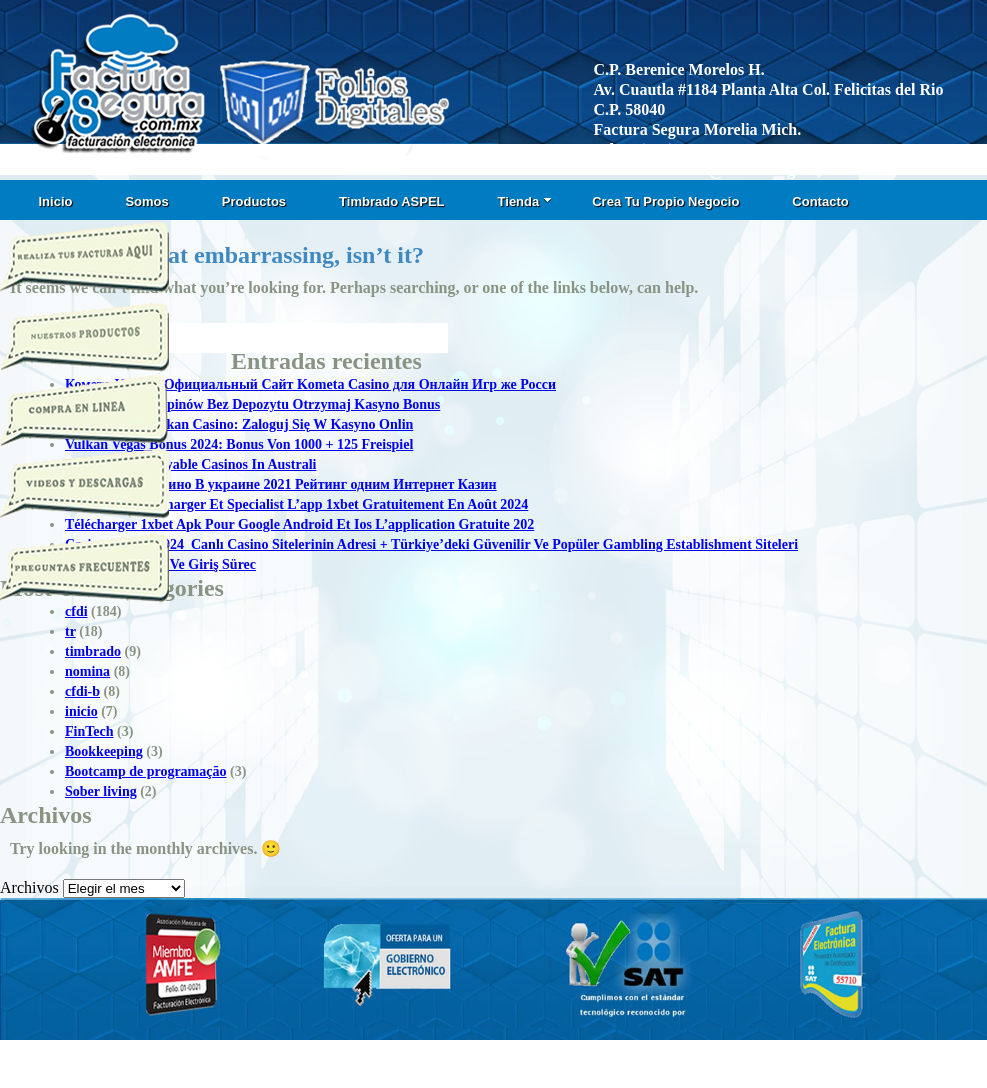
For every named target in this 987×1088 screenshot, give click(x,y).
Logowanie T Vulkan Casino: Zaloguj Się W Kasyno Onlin (239, 424)
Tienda (525, 201)
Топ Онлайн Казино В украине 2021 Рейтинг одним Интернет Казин (281, 484)
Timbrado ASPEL (391, 201)
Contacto (820, 201)
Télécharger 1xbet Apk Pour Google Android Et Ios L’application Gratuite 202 (299, 524)
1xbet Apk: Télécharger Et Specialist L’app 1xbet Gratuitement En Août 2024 (296, 504)
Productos (254, 201)
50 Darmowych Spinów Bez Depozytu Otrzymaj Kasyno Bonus (252, 404)
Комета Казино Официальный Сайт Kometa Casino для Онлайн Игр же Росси (310, 384)
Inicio (56, 201)
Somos (146, 201)
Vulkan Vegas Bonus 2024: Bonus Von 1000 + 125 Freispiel (239, 444)
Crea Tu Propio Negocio (665, 201)
